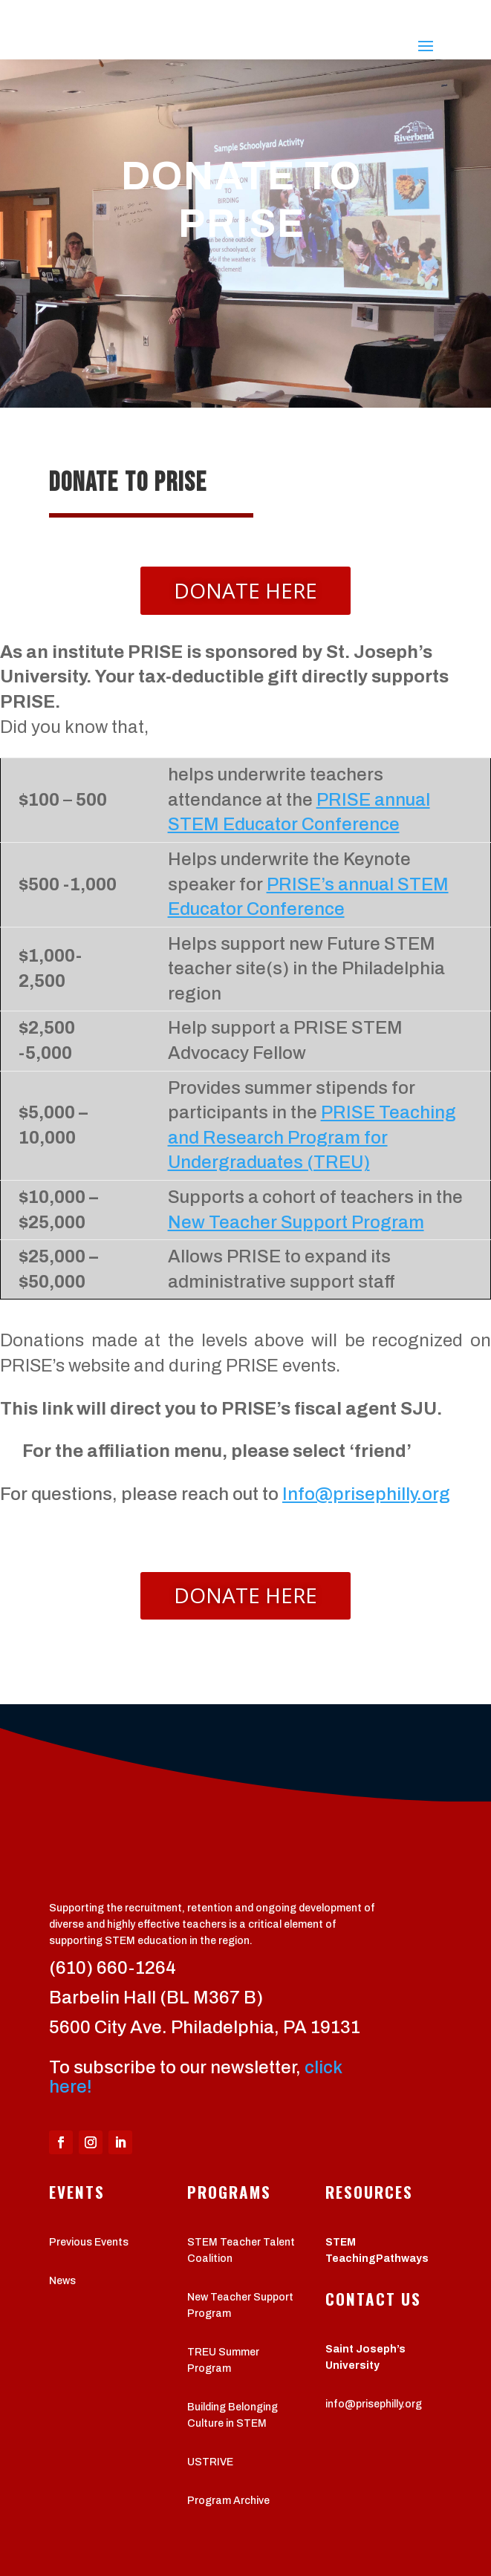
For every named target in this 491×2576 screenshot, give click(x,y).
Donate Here (245, 590)
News (62, 2280)
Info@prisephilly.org (366, 1494)
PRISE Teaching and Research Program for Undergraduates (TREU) (312, 1137)
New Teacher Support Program (296, 1222)
